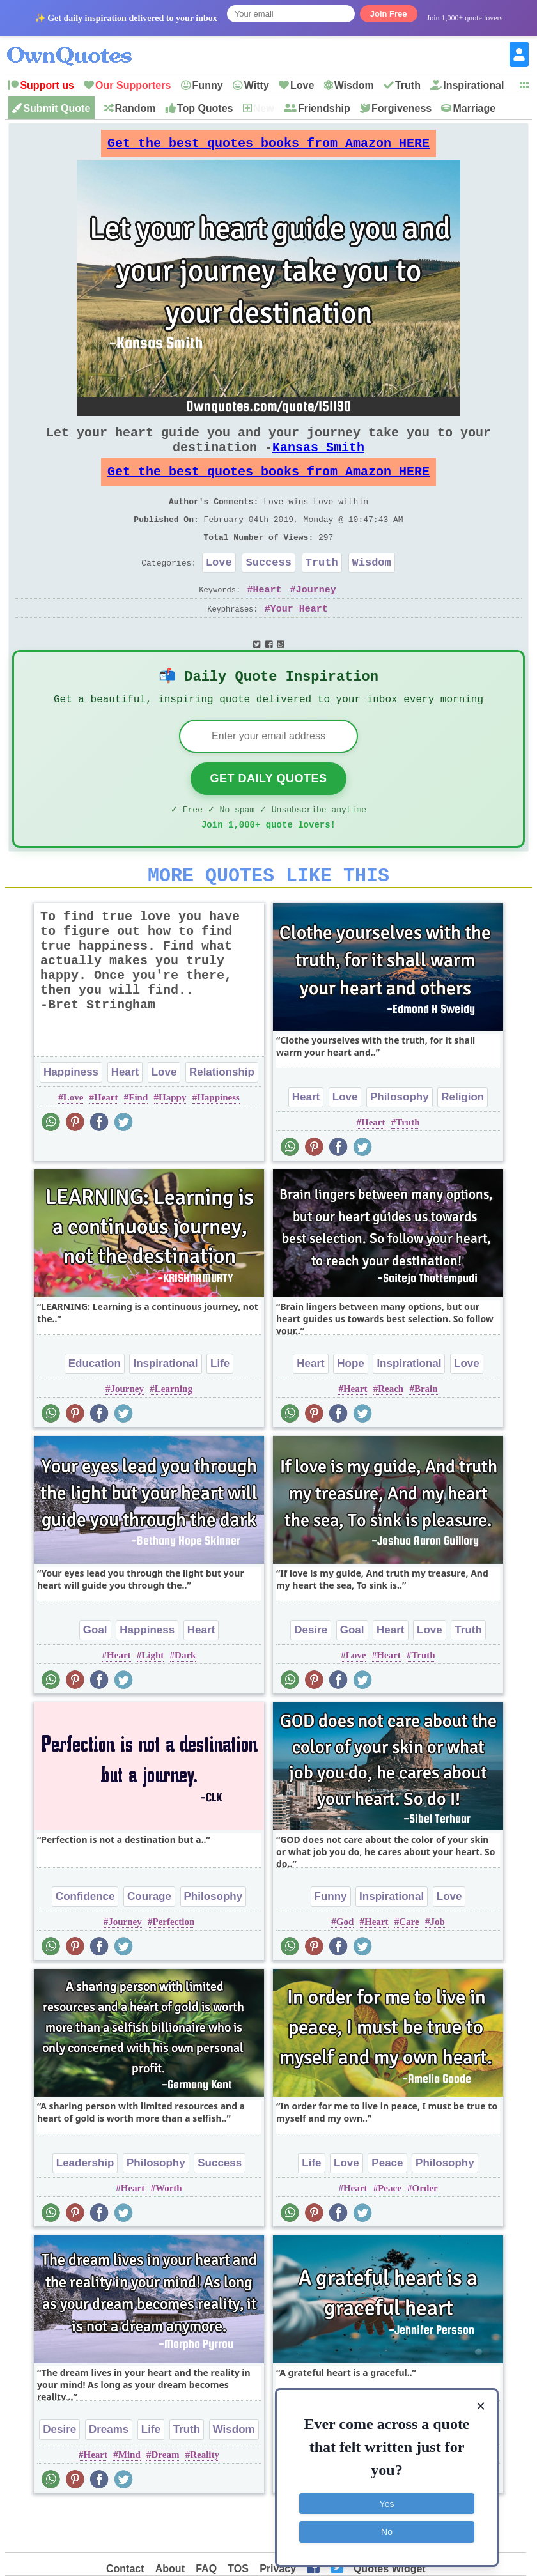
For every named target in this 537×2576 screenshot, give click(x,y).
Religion (462, 1142)
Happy (172, 1142)
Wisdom (354, 85)
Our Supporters (133, 85)
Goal (95, 1675)
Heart (267, 619)
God (345, 1966)
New (263, 108)
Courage (149, 1941)
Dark (185, 1700)
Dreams (108, 2474)
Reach (390, 1433)
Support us (47, 85)
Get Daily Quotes (268, 815)
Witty (256, 85)
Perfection (173, 1966)
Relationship (221, 1117)
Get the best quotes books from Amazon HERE (268, 146)
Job (437, 1966)
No (387, 2528)
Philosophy (399, 1142)
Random (135, 108)
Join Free (388, 14)
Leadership (85, 2208)
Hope (350, 1408)
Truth (408, 85)
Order (425, 2233)
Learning (173, 1433)
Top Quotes (205, 108)
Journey (316, 619)
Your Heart (299, 639)
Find (138, 1142)
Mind (129, 2499)
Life (220, 1408)
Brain (426, 1433)
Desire (310, 1675)
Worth (168, 2233)
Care (409, 1966)
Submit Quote (56, 108)
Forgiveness (401, 108)
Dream (166, 2499)
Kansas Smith (318, 459)
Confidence (85, 1941)
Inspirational (473, 85)
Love (302, 85)
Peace (387, 2208)
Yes (387, 2500)
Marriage (474, 108)
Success (269, 589)
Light (152, 1700)
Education (94, 1408)
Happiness (70, 1117)
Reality (204, 2499)
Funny (207, 85)
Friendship (324, 108)
